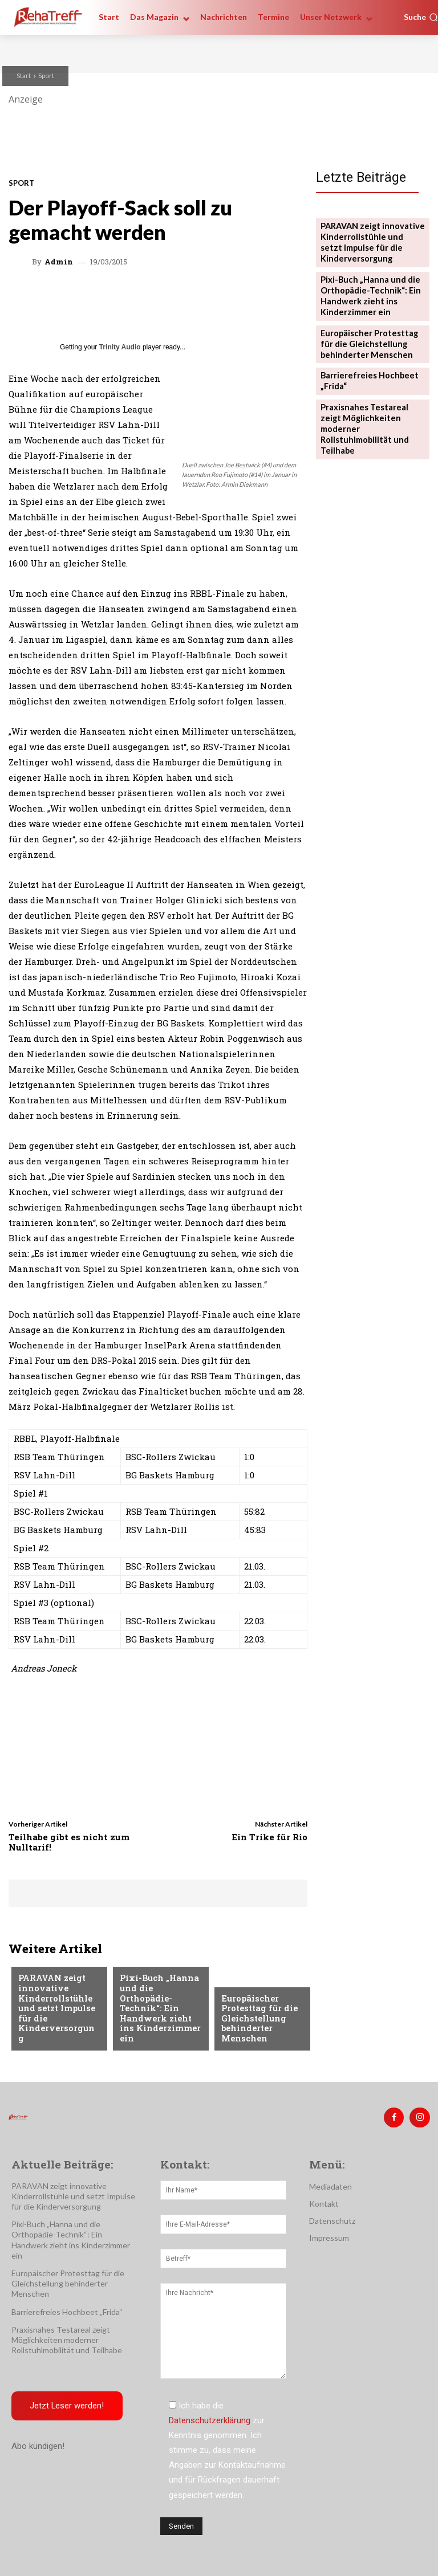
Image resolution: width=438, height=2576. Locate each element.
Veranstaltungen (53, 1975)
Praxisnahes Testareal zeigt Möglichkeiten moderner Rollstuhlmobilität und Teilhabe (371, 407)
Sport (46, 75)
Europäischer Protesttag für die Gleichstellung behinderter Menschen (256, 2021)
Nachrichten (247, 1985)
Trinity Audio (120, 347)
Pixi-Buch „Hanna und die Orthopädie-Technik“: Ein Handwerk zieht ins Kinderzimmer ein (160, 2021)
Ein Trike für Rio (269, 1837)
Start (24, 75)
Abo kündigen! (37, 2443)
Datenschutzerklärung (209, 2417)
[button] (421, 17)
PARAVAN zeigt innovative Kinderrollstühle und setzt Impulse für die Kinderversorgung (54, 2016)
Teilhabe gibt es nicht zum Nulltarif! (69, 1842)
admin (58, 262)
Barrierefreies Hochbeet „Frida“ (67, 2308)
